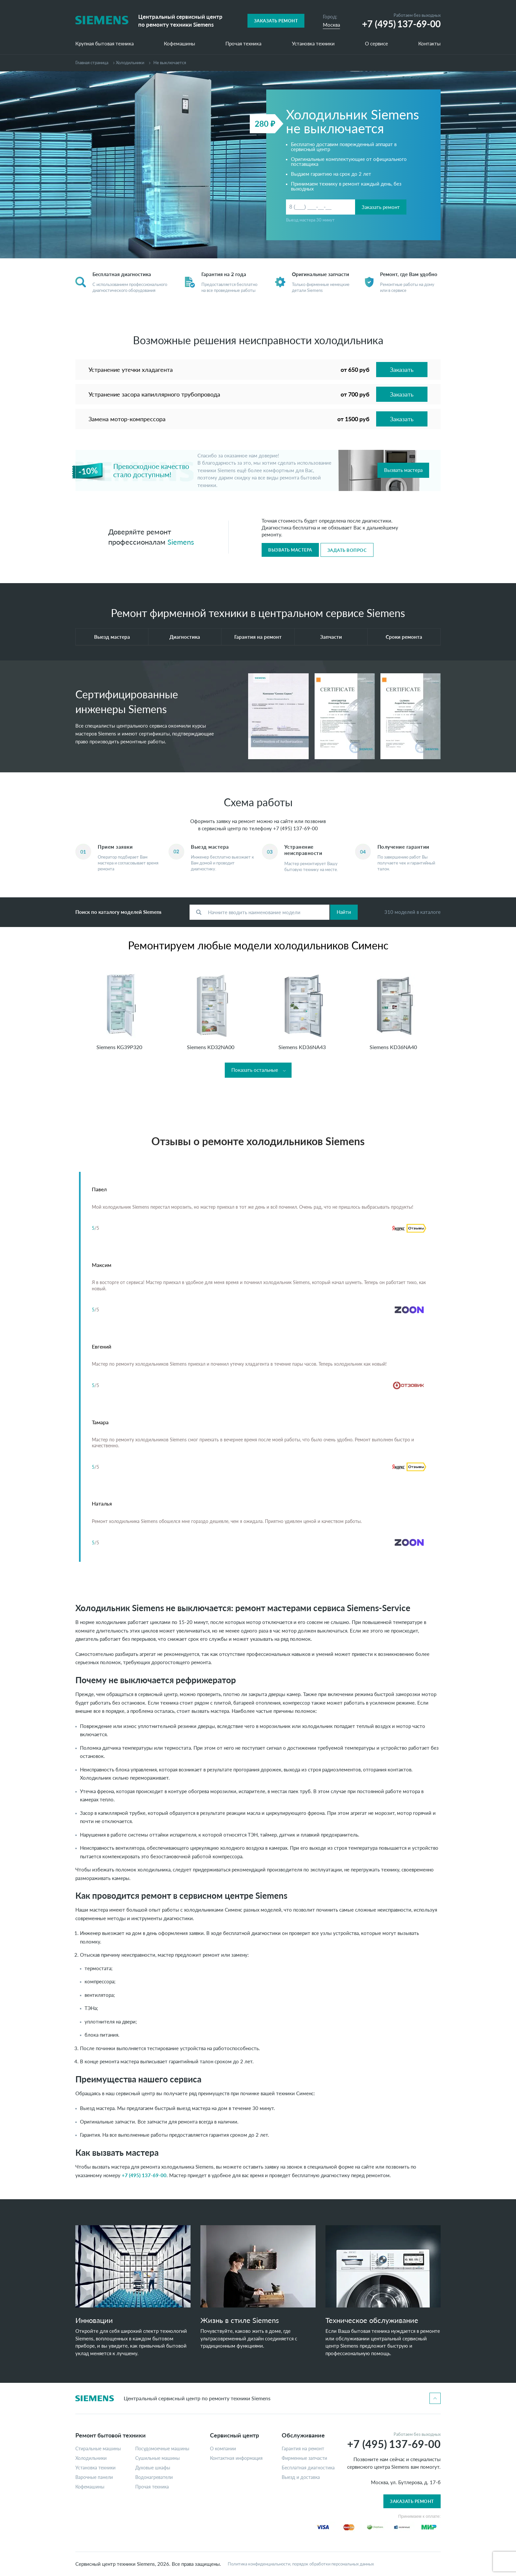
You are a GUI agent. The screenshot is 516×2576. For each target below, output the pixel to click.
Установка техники (313, 43)
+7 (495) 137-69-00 (295, 828)
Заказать (402, 369)
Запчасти (331, 637)
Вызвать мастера (403, 470)
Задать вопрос (347, 550)
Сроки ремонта (404, 637)
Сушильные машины (157, 2458)
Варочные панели (94, 2477)
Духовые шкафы (152, 2467)
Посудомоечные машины (162, 2448)
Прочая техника (243, 43)
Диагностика (184, 637)
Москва (331, 25)
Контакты (429, 43)
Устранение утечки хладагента (131, 370)
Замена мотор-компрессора (127, 419)
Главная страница (91, 62)
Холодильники (130, 62)
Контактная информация (236, 2458)
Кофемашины (179, 43)
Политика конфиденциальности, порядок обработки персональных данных (301, 2564)
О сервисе (376, 43)
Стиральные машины (98, 2448)
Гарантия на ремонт (258, 637)
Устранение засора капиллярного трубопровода (154, 394)
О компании (223, 2448)
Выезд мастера (112, 637)
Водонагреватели (154, 2477)
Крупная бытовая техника (104, 43)
